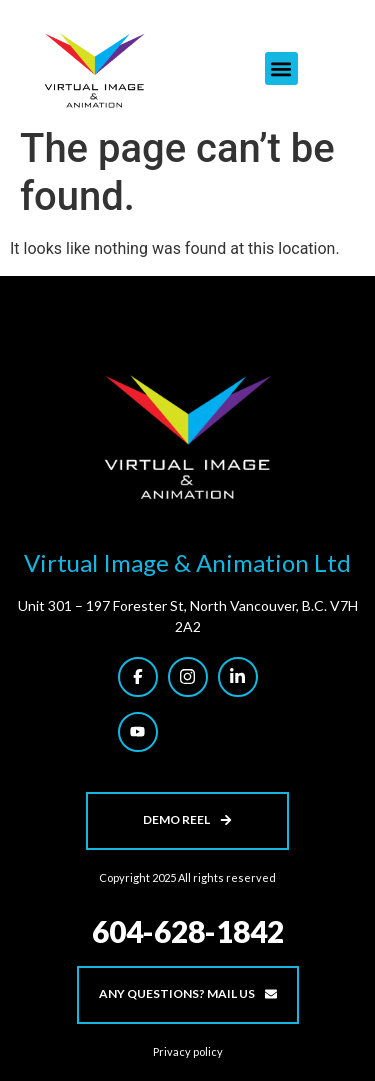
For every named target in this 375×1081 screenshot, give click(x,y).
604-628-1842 (188, 931)
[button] (281, 68)
